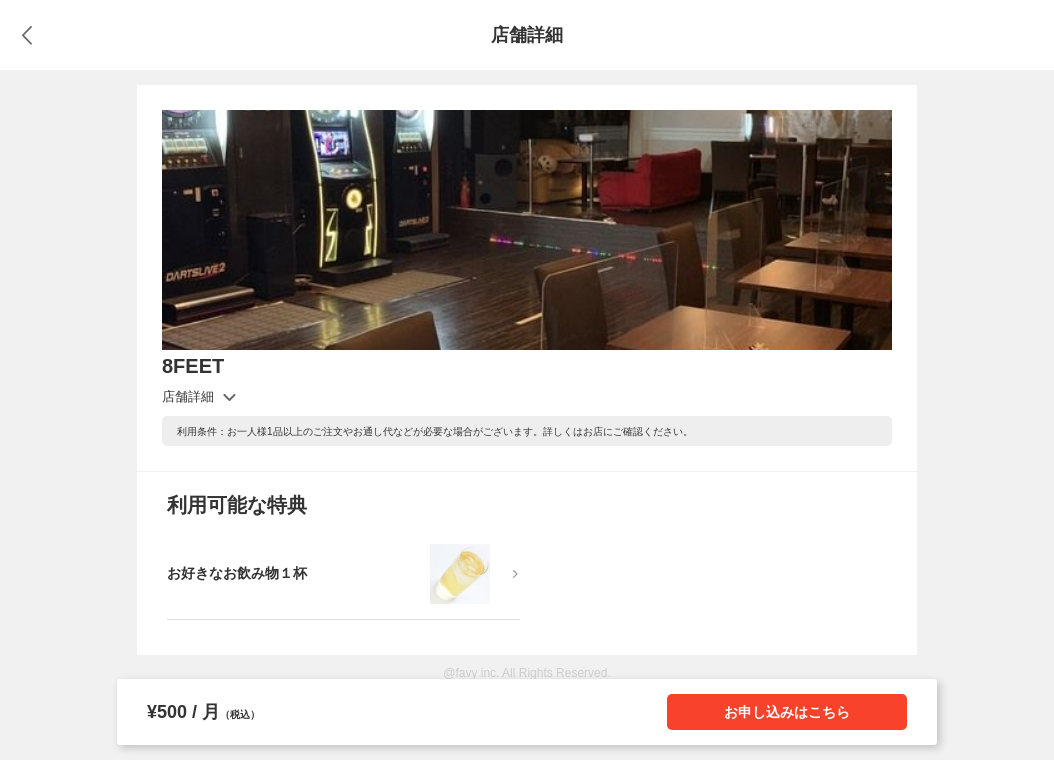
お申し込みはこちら (787, 712)
